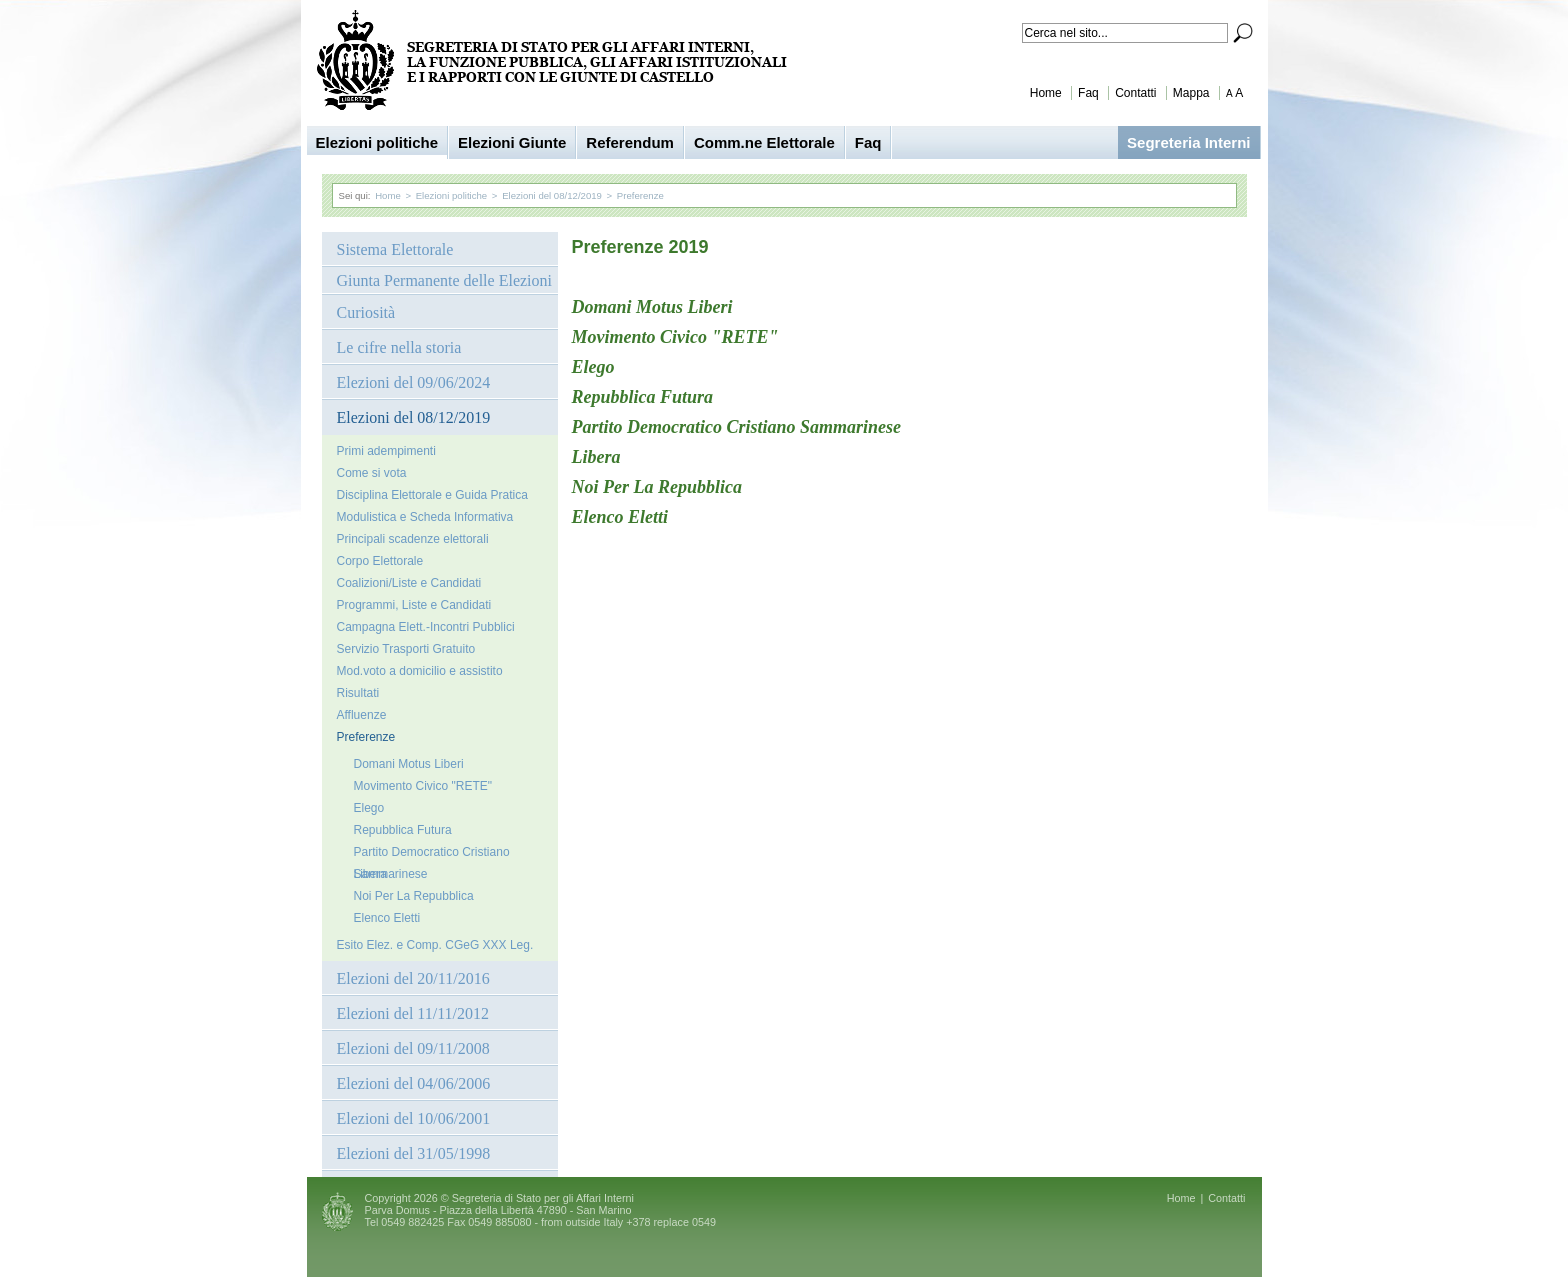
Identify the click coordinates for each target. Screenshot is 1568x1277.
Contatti (1135, 93)
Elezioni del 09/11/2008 (413, 1048)
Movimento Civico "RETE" (423, 786)
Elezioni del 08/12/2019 (552, 195)
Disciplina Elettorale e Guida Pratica (432, 495)
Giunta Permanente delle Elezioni (444, 280)
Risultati (358, 693)
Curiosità (366, 312)
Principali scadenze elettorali (413, 539)
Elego (369, 808)
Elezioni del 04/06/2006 (414, 1083)
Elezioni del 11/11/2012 (413, 1013)
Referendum (630, 142)
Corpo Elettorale (380, 561)
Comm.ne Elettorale (764, 142)
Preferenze (640, 195)
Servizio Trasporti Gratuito (406, 649)
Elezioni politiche (377, 142)
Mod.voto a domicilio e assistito (420, 671)
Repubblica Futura (403, 830)
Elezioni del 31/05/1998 (414, 1153)
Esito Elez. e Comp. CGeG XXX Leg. (435, 945)
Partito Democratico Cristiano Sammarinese (432, 854)
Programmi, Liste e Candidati (414, 605)
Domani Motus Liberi (409, 764)
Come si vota (372, 473)
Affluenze (362, 715)
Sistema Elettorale (395, 249)
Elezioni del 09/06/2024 (414, 382)
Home (1046, 93)
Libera (370, 874)
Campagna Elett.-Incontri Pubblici (426, 627)
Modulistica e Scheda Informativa (425, 517)
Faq (1088, 93)
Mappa (1191, 93)
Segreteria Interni (1188, 142)
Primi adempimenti (386, 451)
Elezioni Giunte (512, 142)
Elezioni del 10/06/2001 (414, 1118)
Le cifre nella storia (399, 347)
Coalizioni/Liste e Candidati (409, 583)
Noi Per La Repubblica (414, 896)
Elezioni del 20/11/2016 (413, 978)
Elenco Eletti (387, 918)
